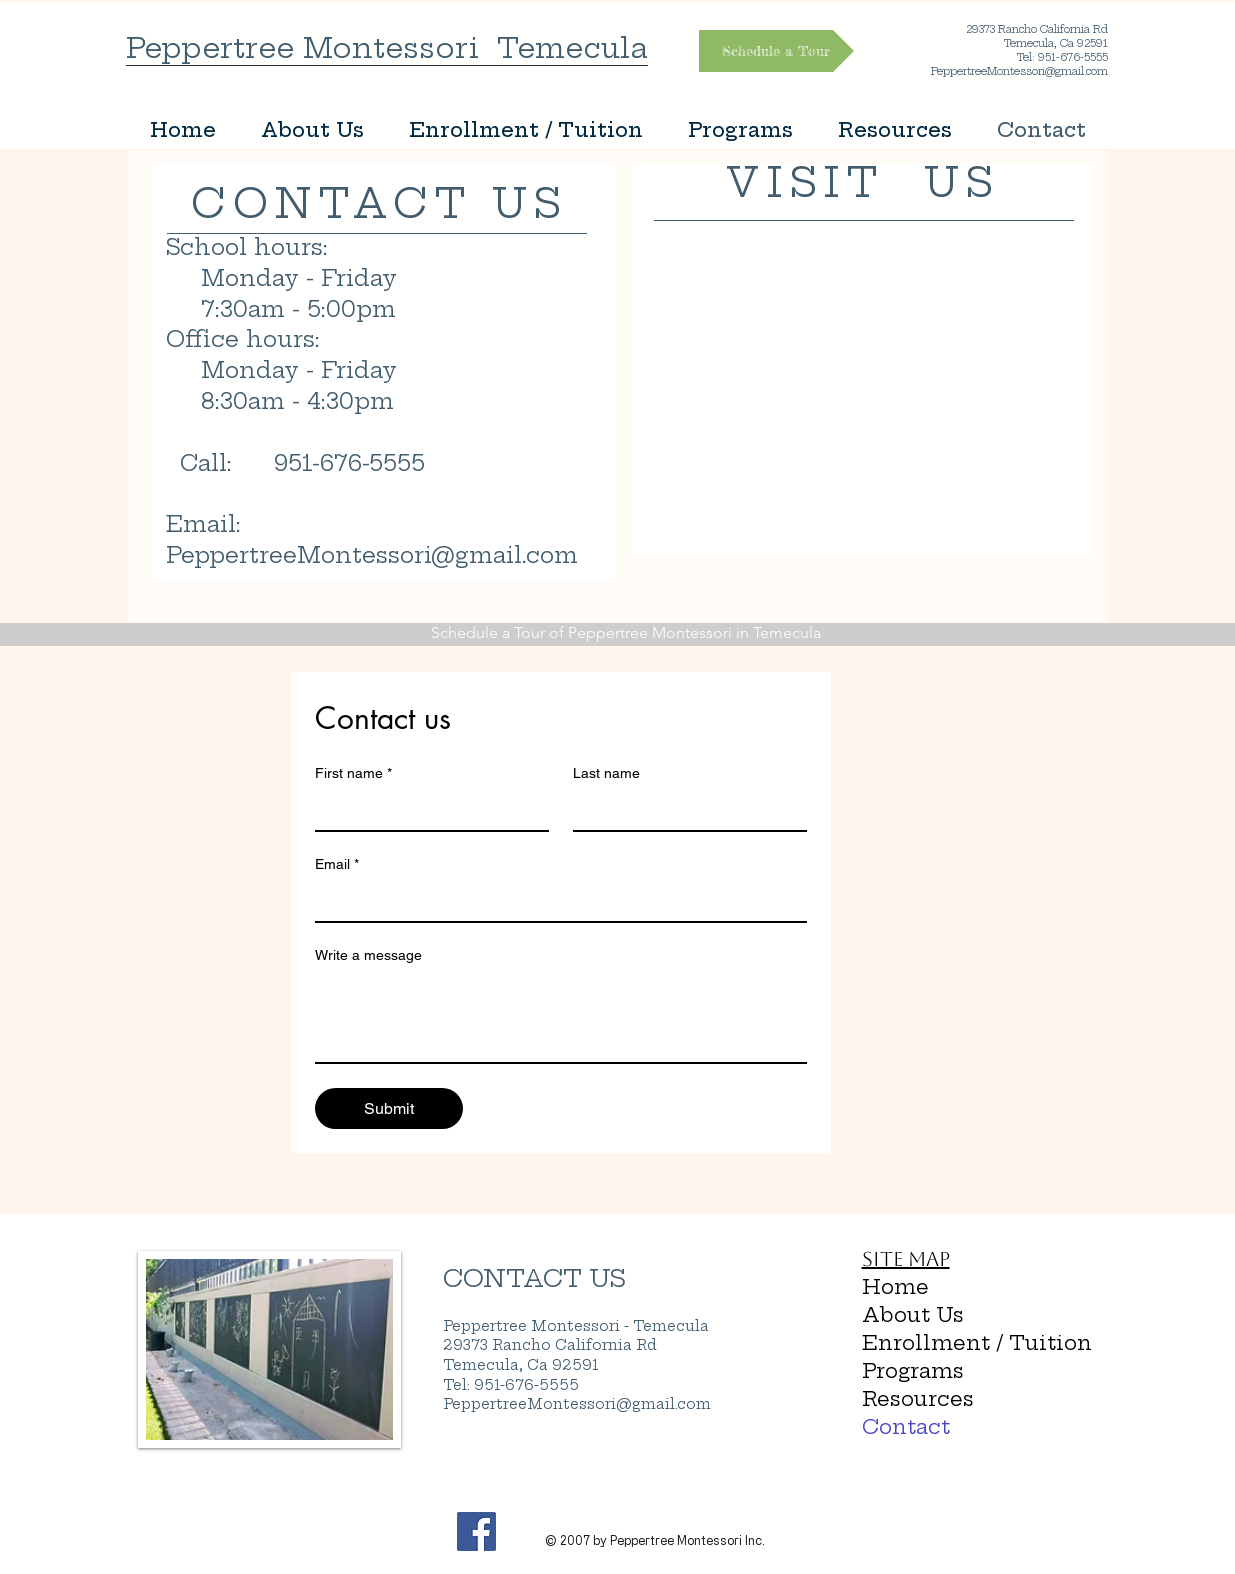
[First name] (426, 810)
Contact (906, 1426)
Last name (606, 773)
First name (353, 773)
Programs (913, 1370)
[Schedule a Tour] (776, 51)
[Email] (555, 901)
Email (337, 864)
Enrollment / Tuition (952, 1342)
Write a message (368, 955)
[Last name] (684, 810)
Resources (918, 1398)
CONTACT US (534, 1278)
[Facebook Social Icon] (476, 1531)
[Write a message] (561, 1017)
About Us (913, 1314)
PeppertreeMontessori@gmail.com (372, 555)
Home (895, 1286)
